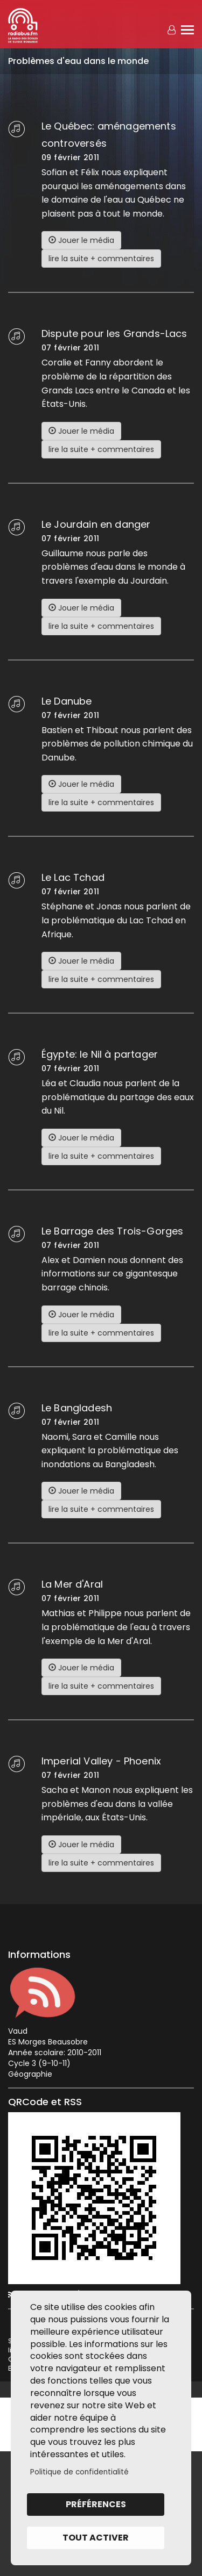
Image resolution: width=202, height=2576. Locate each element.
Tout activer (95, 2537)
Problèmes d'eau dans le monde (78, 61)
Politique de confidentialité (79, 2472)
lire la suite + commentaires (101, 258)
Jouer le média (81, 240)
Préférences (96, 2504)
